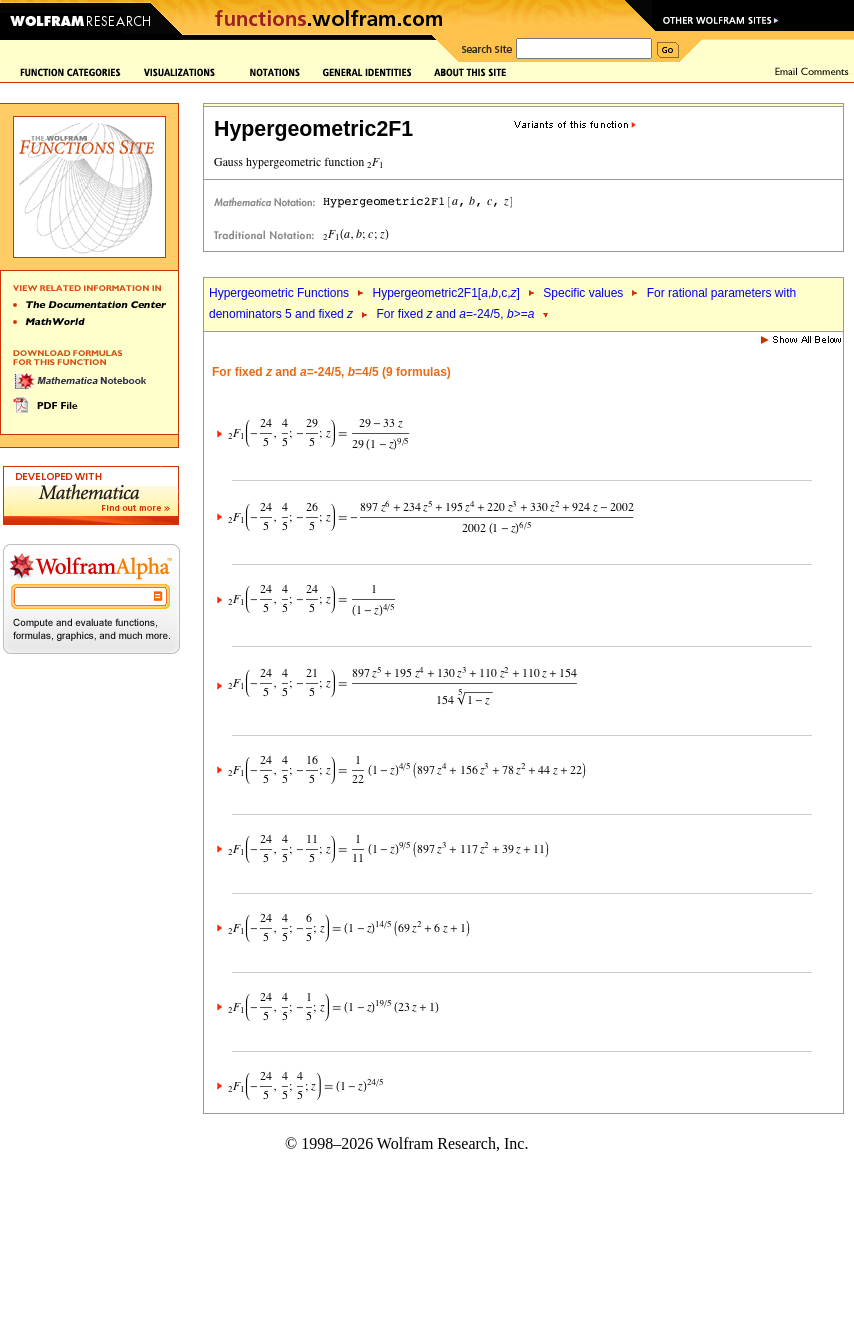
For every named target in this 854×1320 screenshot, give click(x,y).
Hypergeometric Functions (279, 293)
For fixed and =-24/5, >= (456, 314)
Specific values (583, 293)
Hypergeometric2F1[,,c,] (445, 293)
